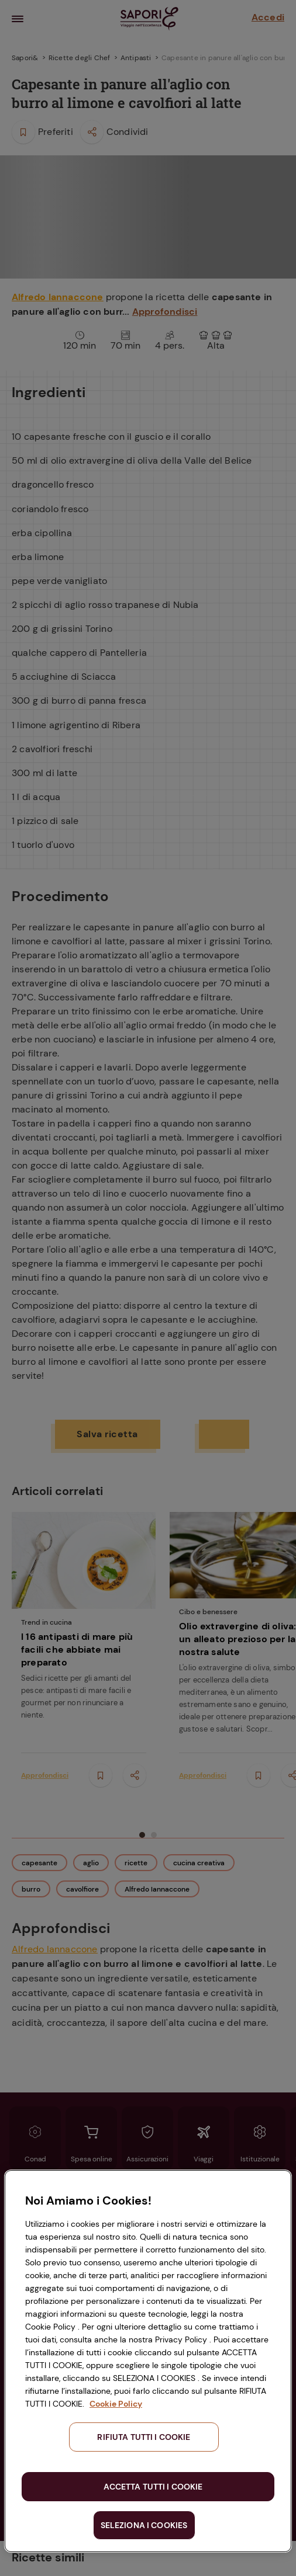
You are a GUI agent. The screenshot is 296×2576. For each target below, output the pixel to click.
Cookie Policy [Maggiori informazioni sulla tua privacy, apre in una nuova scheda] (116, 2403)
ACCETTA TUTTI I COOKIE (153, 2486)
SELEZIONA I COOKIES (144, 2525)
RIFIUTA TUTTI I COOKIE (143, 2437)
